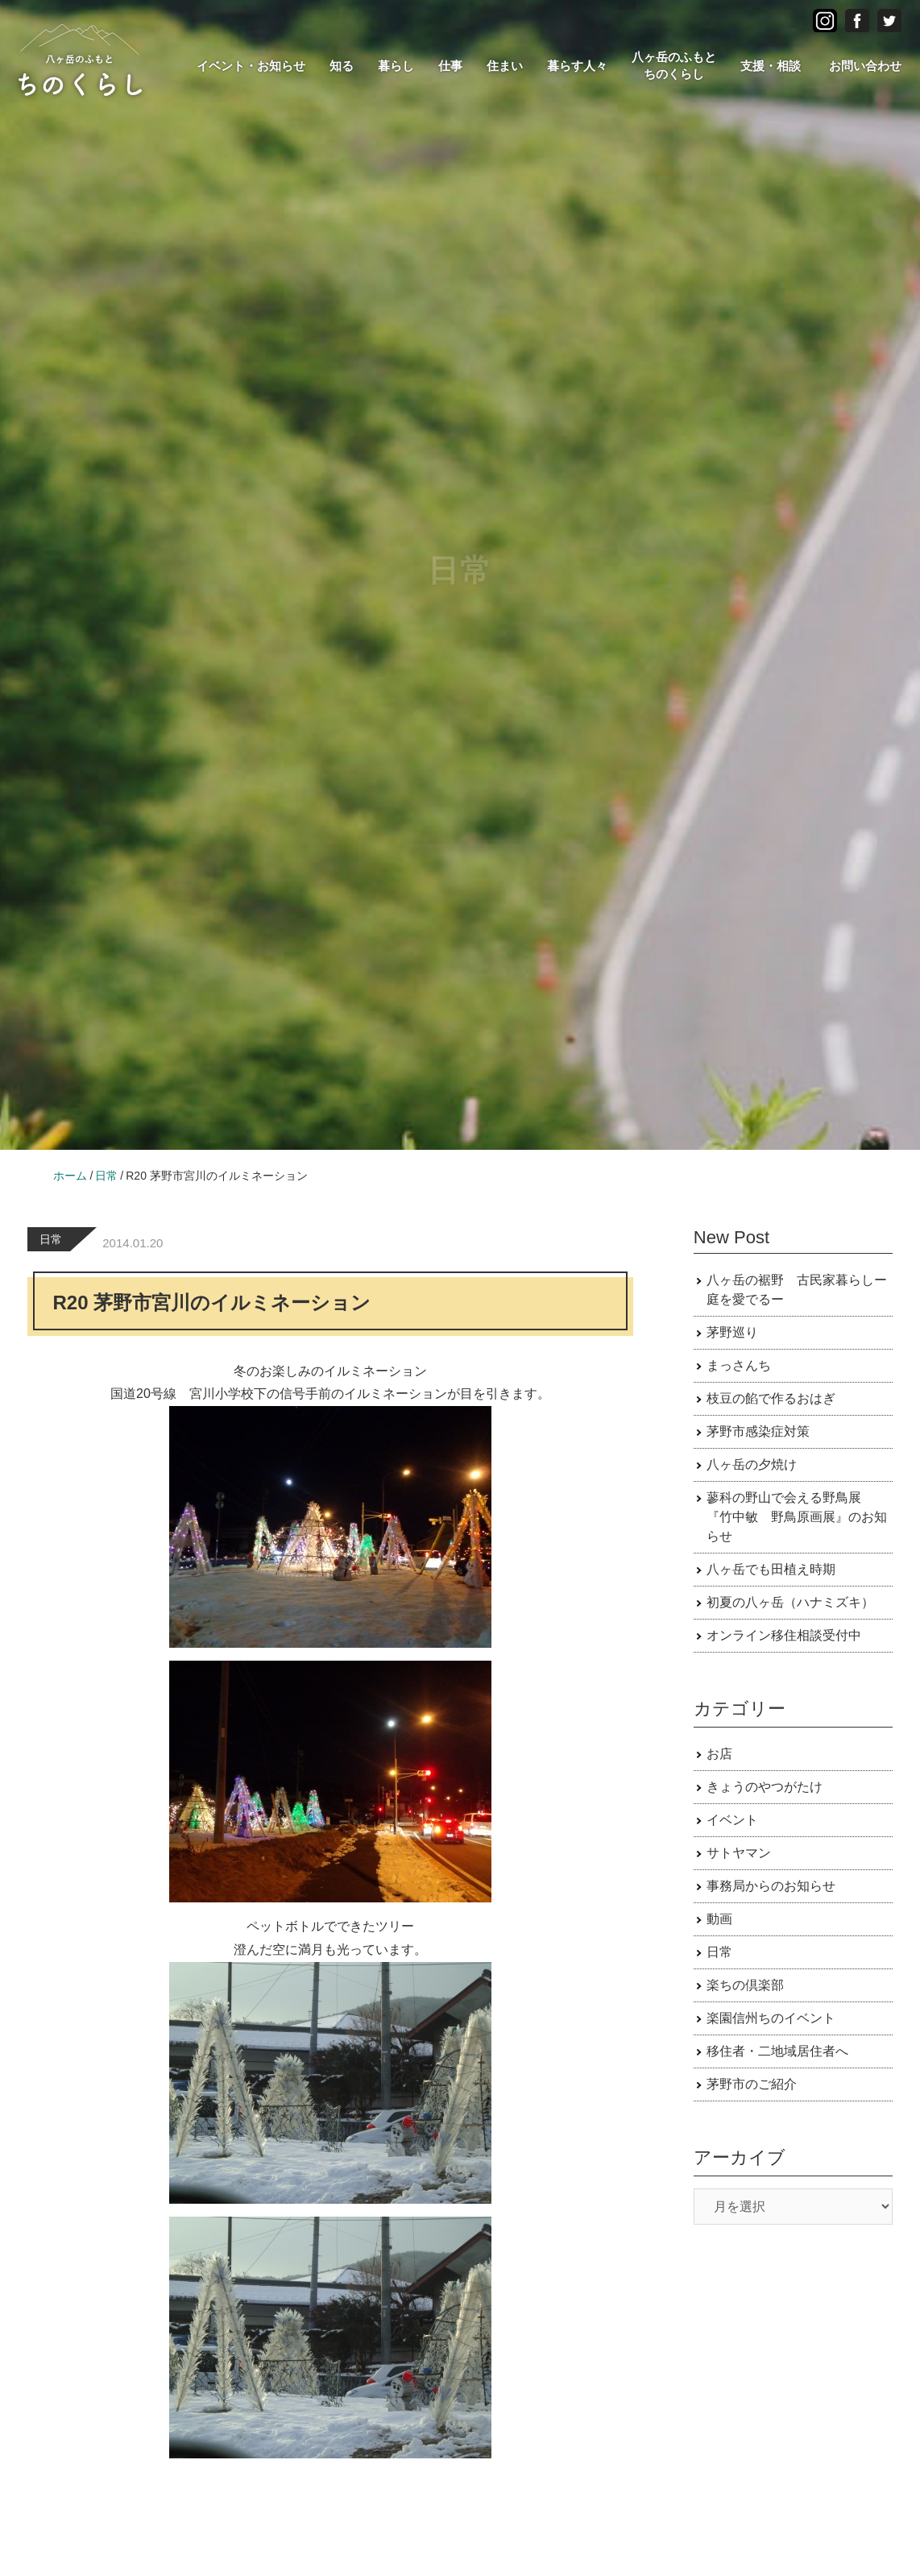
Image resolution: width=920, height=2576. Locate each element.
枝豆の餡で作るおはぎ (771, 1398)
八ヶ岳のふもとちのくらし (674, 65)
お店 (719, 1754)
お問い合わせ (865, 66)
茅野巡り (732, 1332)
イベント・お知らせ (251, 66)
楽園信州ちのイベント (771, 2018)
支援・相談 (770, 66)
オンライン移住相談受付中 (784, 1635)
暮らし (396, 66)
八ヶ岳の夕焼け (752, 1464)
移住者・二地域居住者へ (777, 2051)
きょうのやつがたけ (765, 1787)
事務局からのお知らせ (771, 1886)
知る (341, 66)
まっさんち (739, 1365)
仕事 (450, 66)
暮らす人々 (577, 66)
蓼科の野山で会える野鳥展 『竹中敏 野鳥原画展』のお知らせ (797, 1517)
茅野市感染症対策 (758, 1431)
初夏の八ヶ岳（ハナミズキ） (790, 1602)
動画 (719, 1919)
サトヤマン (739, 1853)
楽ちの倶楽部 (745, 1985)
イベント (732, 1820)
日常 (50, 1239)
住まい (505, 66)
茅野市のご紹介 (752, 2084)
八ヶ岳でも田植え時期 (771, 1569)
